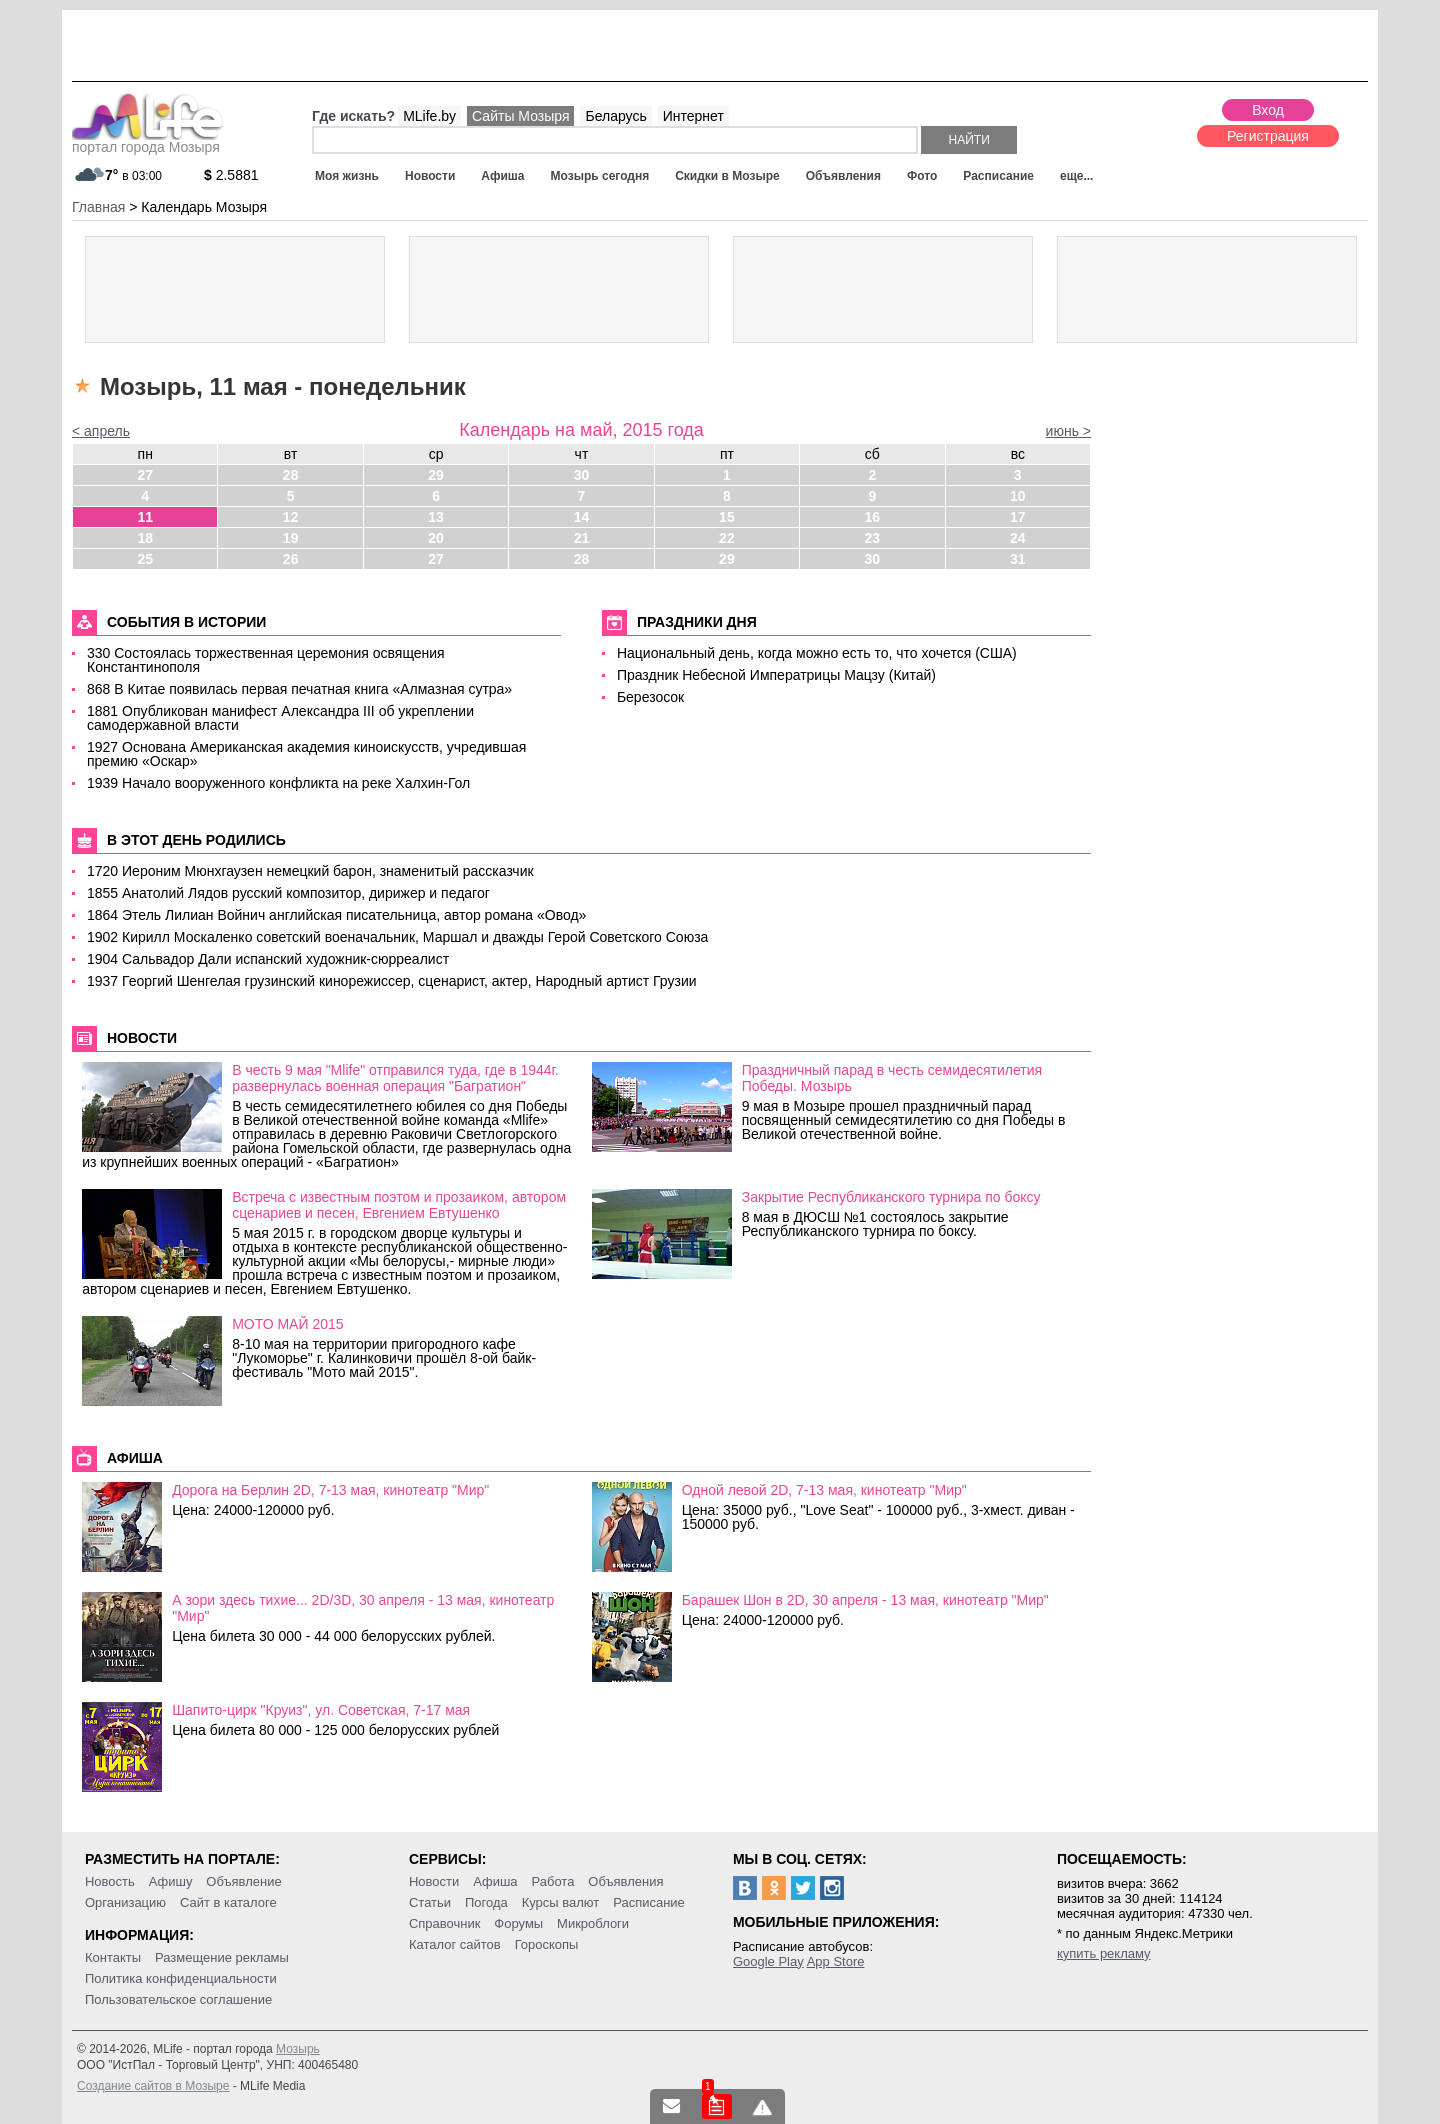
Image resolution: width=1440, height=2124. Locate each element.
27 (145, 475)
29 (436, 475)
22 (727, 538)
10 (1018, 496)
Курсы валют (561, 1902)
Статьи (430, 1902)
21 (582, 538)
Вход (1268, 110)
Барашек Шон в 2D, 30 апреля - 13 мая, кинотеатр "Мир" (865, 1600)
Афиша (502, 176)
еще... (1076, 176)
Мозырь (298, 2049)
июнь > (1068, 431)
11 (145, 517)
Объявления (843, 176)
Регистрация (1268, 136)
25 (145, 559)
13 (436, 517)
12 (291, 517)
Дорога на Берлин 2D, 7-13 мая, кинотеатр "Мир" (330, 1490)
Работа (552, 1881)
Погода (486, 1902)
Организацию (125, 1902)
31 (1018, 559)
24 (1018, 538)
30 (582, 475)
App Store (836, 1961)
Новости (430, 176)
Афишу (171, 1881)
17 (1018, 517)
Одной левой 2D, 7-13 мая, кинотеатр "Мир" (824, 1490)
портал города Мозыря (147, 141)
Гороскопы (547, 1944)
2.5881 (231, 175)
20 (436, 538)
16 (873, 517)
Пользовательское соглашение (178, 1999)
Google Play (768, 1961)
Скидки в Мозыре (727, 176)
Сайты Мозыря (520, 116)
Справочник (445, 1923)
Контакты (113, 1957)
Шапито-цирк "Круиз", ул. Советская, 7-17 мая (321, 1710)
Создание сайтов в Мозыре (153, 2086)
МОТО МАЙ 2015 (287, 1324)
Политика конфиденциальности (181, 1978)
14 (582, 517)
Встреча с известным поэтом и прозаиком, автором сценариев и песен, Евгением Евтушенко (399, 1205)
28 (291, 475)
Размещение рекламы (222, 1957)
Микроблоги (593, 1923)
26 (291, 559)
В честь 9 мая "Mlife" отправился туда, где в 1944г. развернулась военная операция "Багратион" (395, 1078)
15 (727, 517)
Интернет (693, 116)
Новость (110, 1881)
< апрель (101, 431)
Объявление (243, 1881)
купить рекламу (1104, 1953)
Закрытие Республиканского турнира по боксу (891, 1197)
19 (291, 538)
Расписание (998, 176)
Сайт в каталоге (228, 1902)
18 (145, 538)
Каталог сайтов (455, 1944)
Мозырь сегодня (600, 176)
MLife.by (429, 116)
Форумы (518, 1923)
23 (873, 538)
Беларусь (615, 116)
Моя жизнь (347, 176)
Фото (922, 176)
